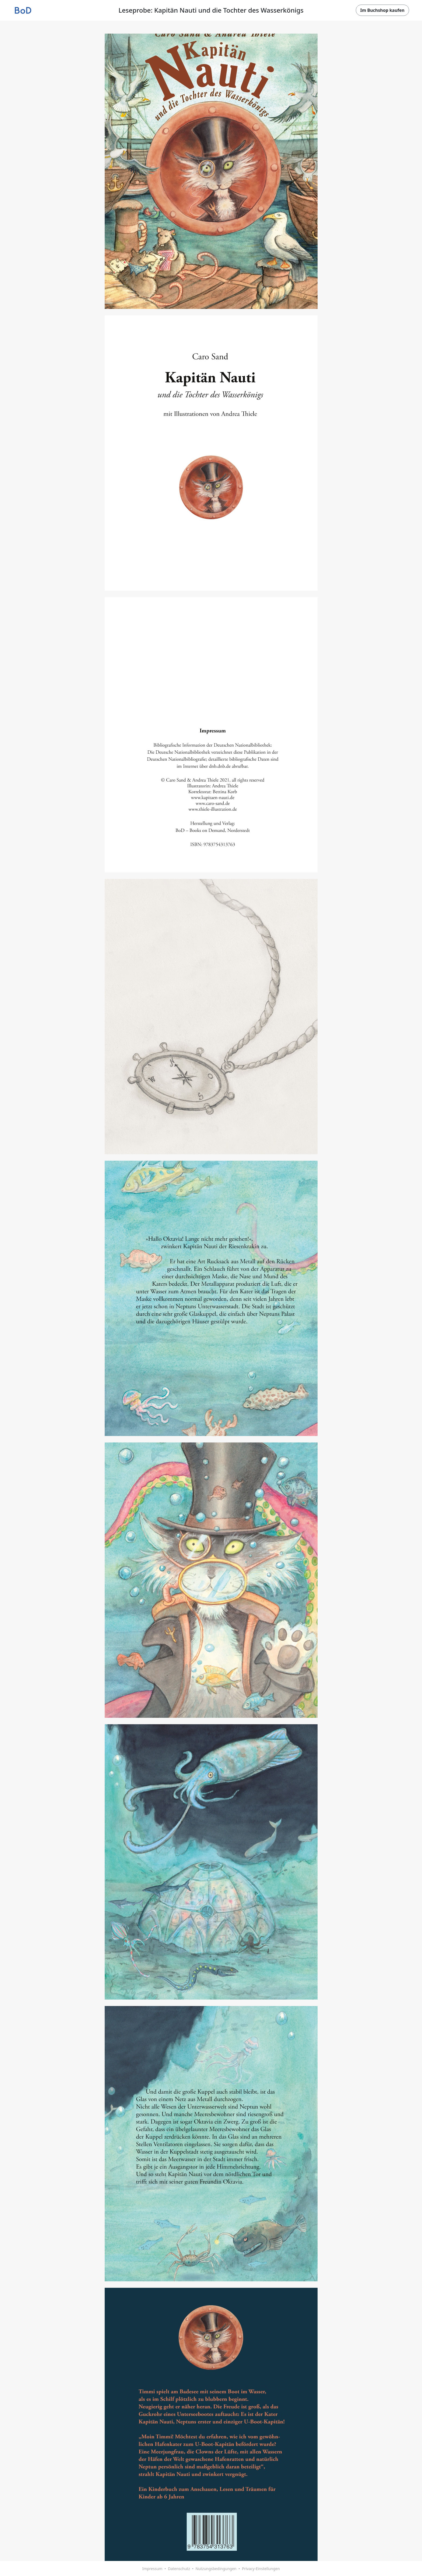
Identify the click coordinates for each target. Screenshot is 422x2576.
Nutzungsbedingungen (215, 2568)
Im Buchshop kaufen (382, 10)
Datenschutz (179, 2568)
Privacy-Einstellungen (261, 2568)
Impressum (152, 2568)
